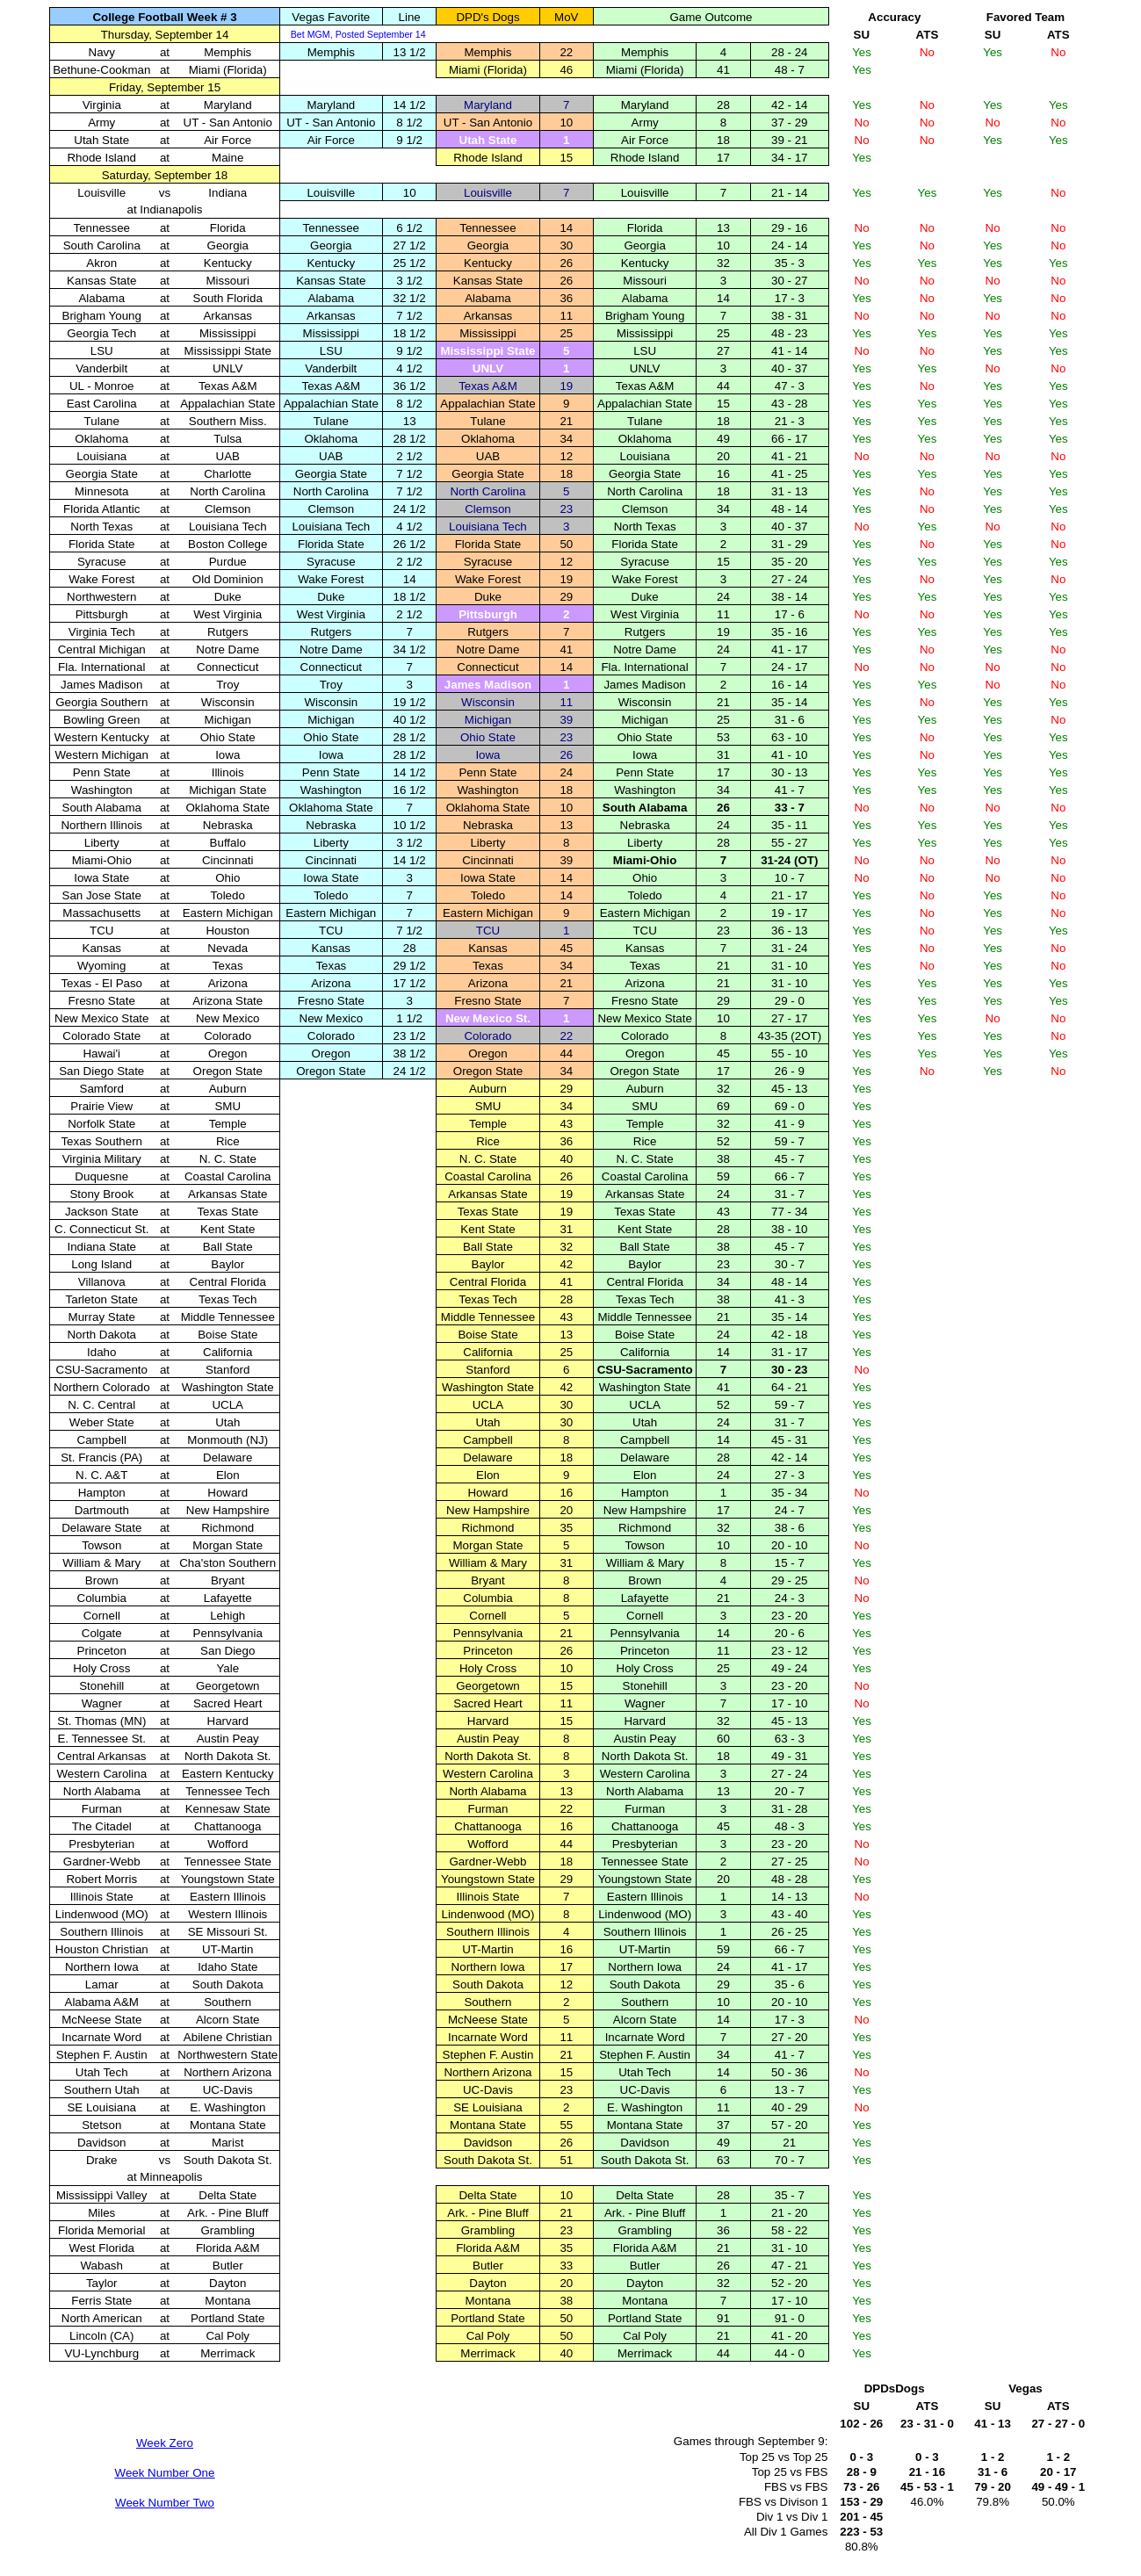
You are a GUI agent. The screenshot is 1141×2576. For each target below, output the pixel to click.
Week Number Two (164, 2502)
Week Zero (164, 2443)
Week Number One (165, 2472)
